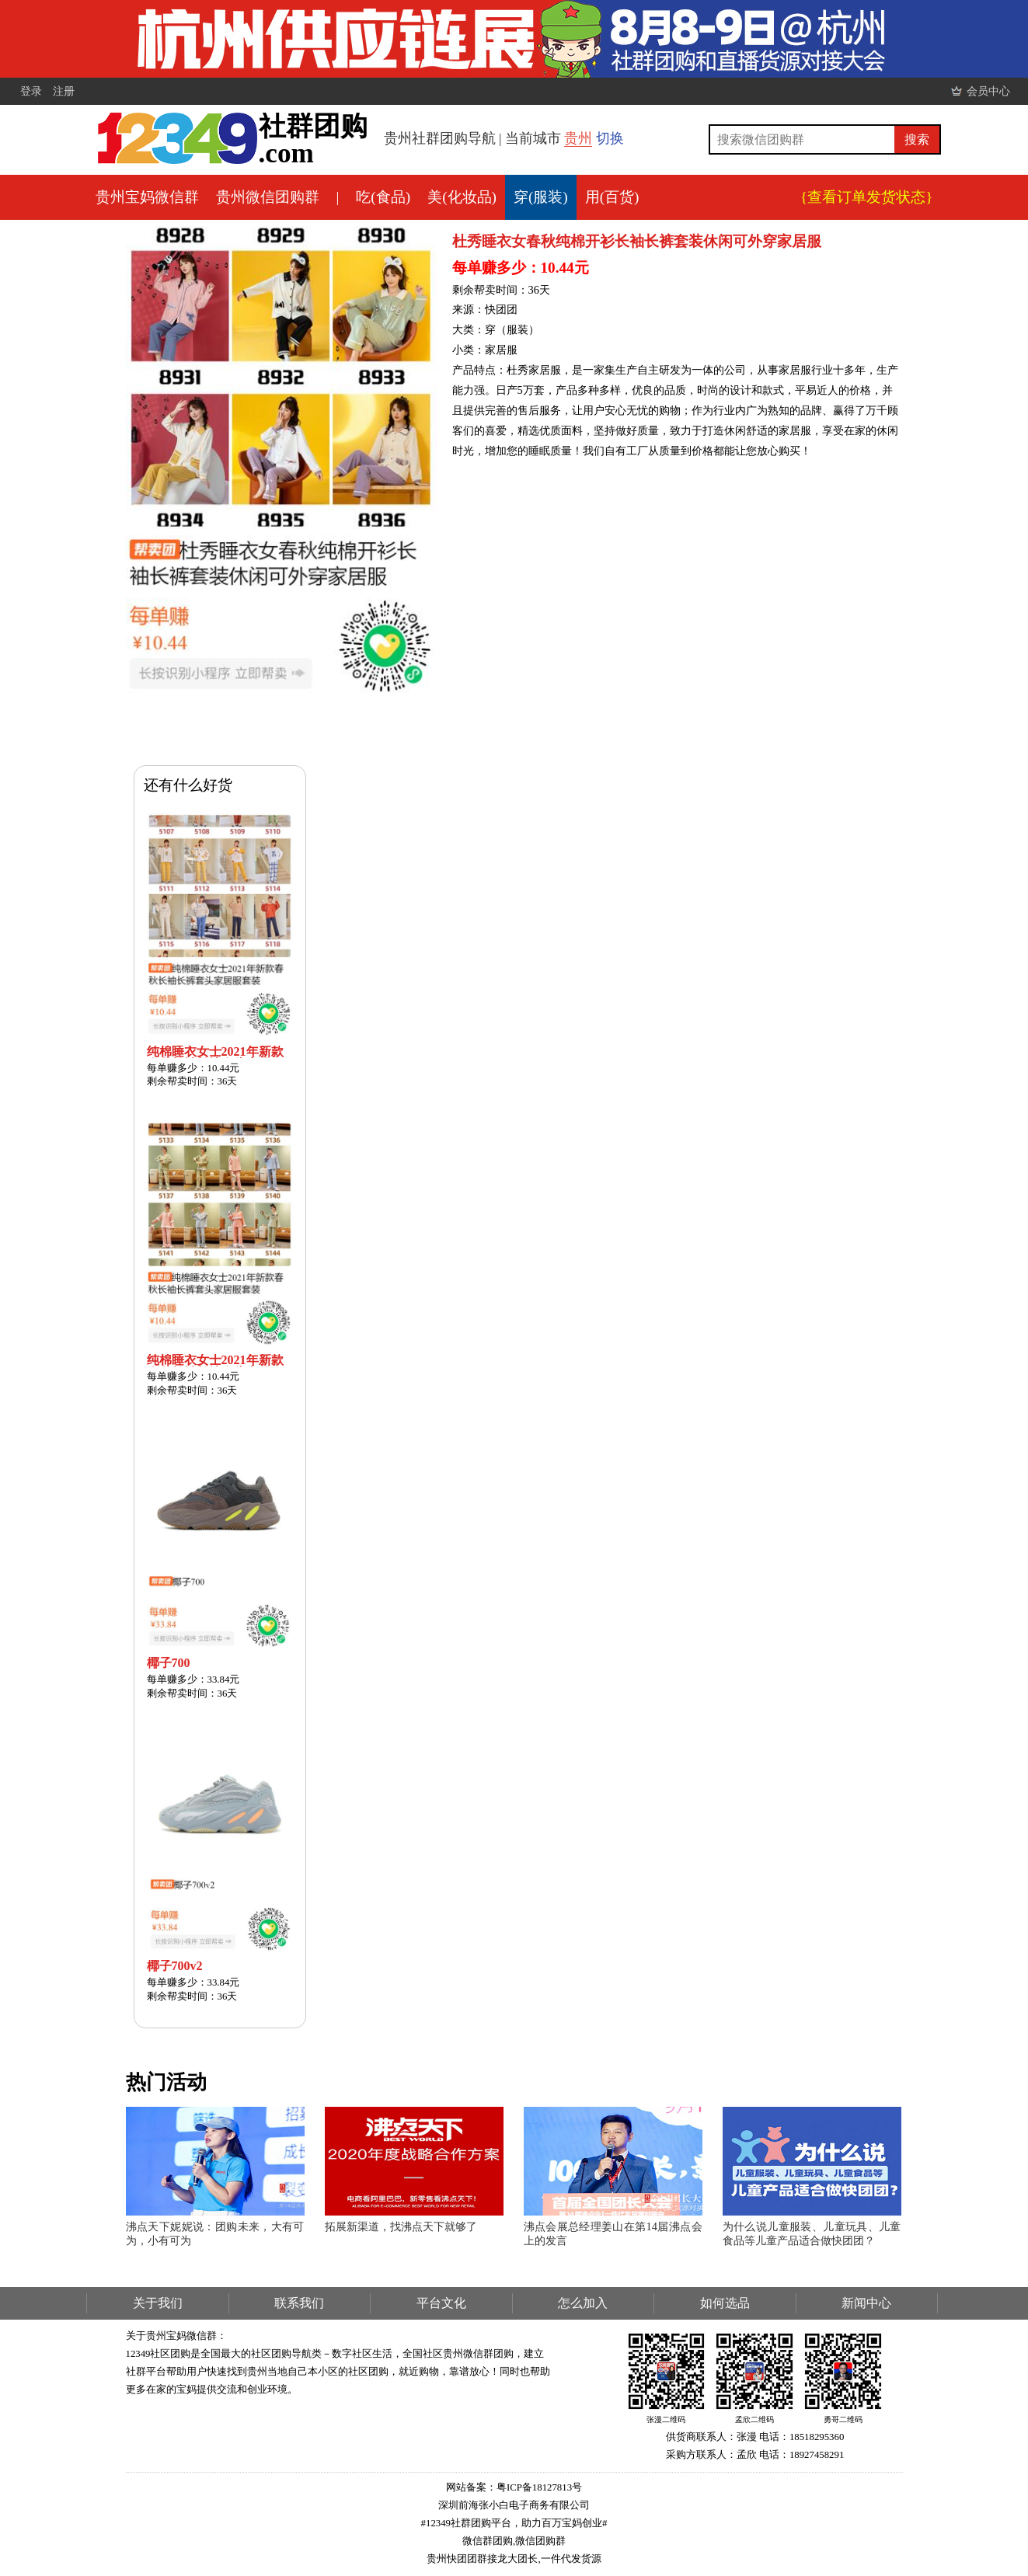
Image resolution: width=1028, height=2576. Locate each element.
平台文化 (441, 2303)
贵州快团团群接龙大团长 (482, 2558)
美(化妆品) (462, 197)
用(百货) (612, 197)
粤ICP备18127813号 (539, 2487)
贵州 (578, 138)
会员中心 (988, 91)
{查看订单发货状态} (866, 197)
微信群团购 (487, 2541)
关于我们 (158, 2303)
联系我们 (299, 2303)
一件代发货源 (571, 2558)
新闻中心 (866, 2303)
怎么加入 (583, 2303)
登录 (31, 91)
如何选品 (725, 2303)
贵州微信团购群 (267, 197)
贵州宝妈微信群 (147, 197)
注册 (64, 91)
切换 (610, 138)
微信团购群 (540, 2541)
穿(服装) (541, 197)
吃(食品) (383, 197)
